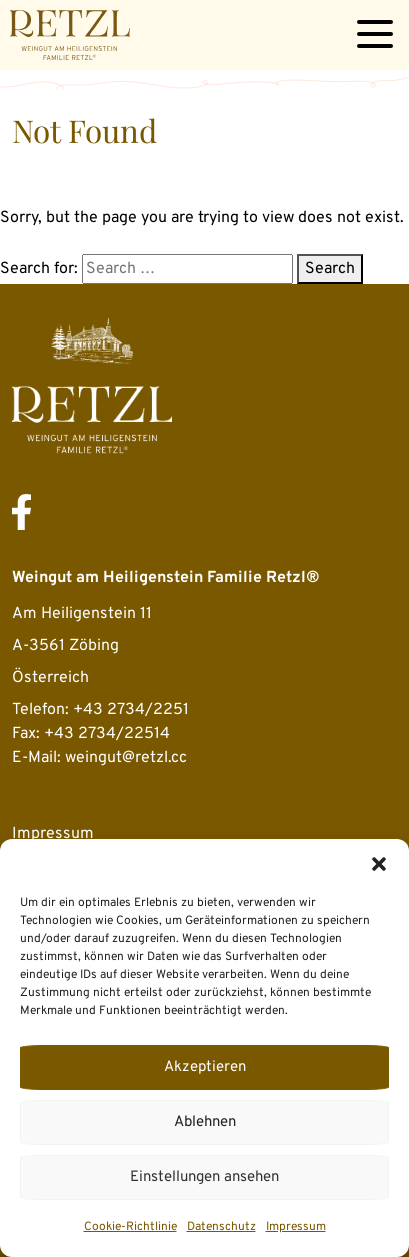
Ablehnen (205, 1122)
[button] (379, 864)
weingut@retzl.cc (126, 758)
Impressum (296, 1227)
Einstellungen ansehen (204, 1177)
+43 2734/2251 (131, 710)
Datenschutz (221, 1227)
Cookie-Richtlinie (130, 1227)
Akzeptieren (205, 1067)
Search (330, 269)
